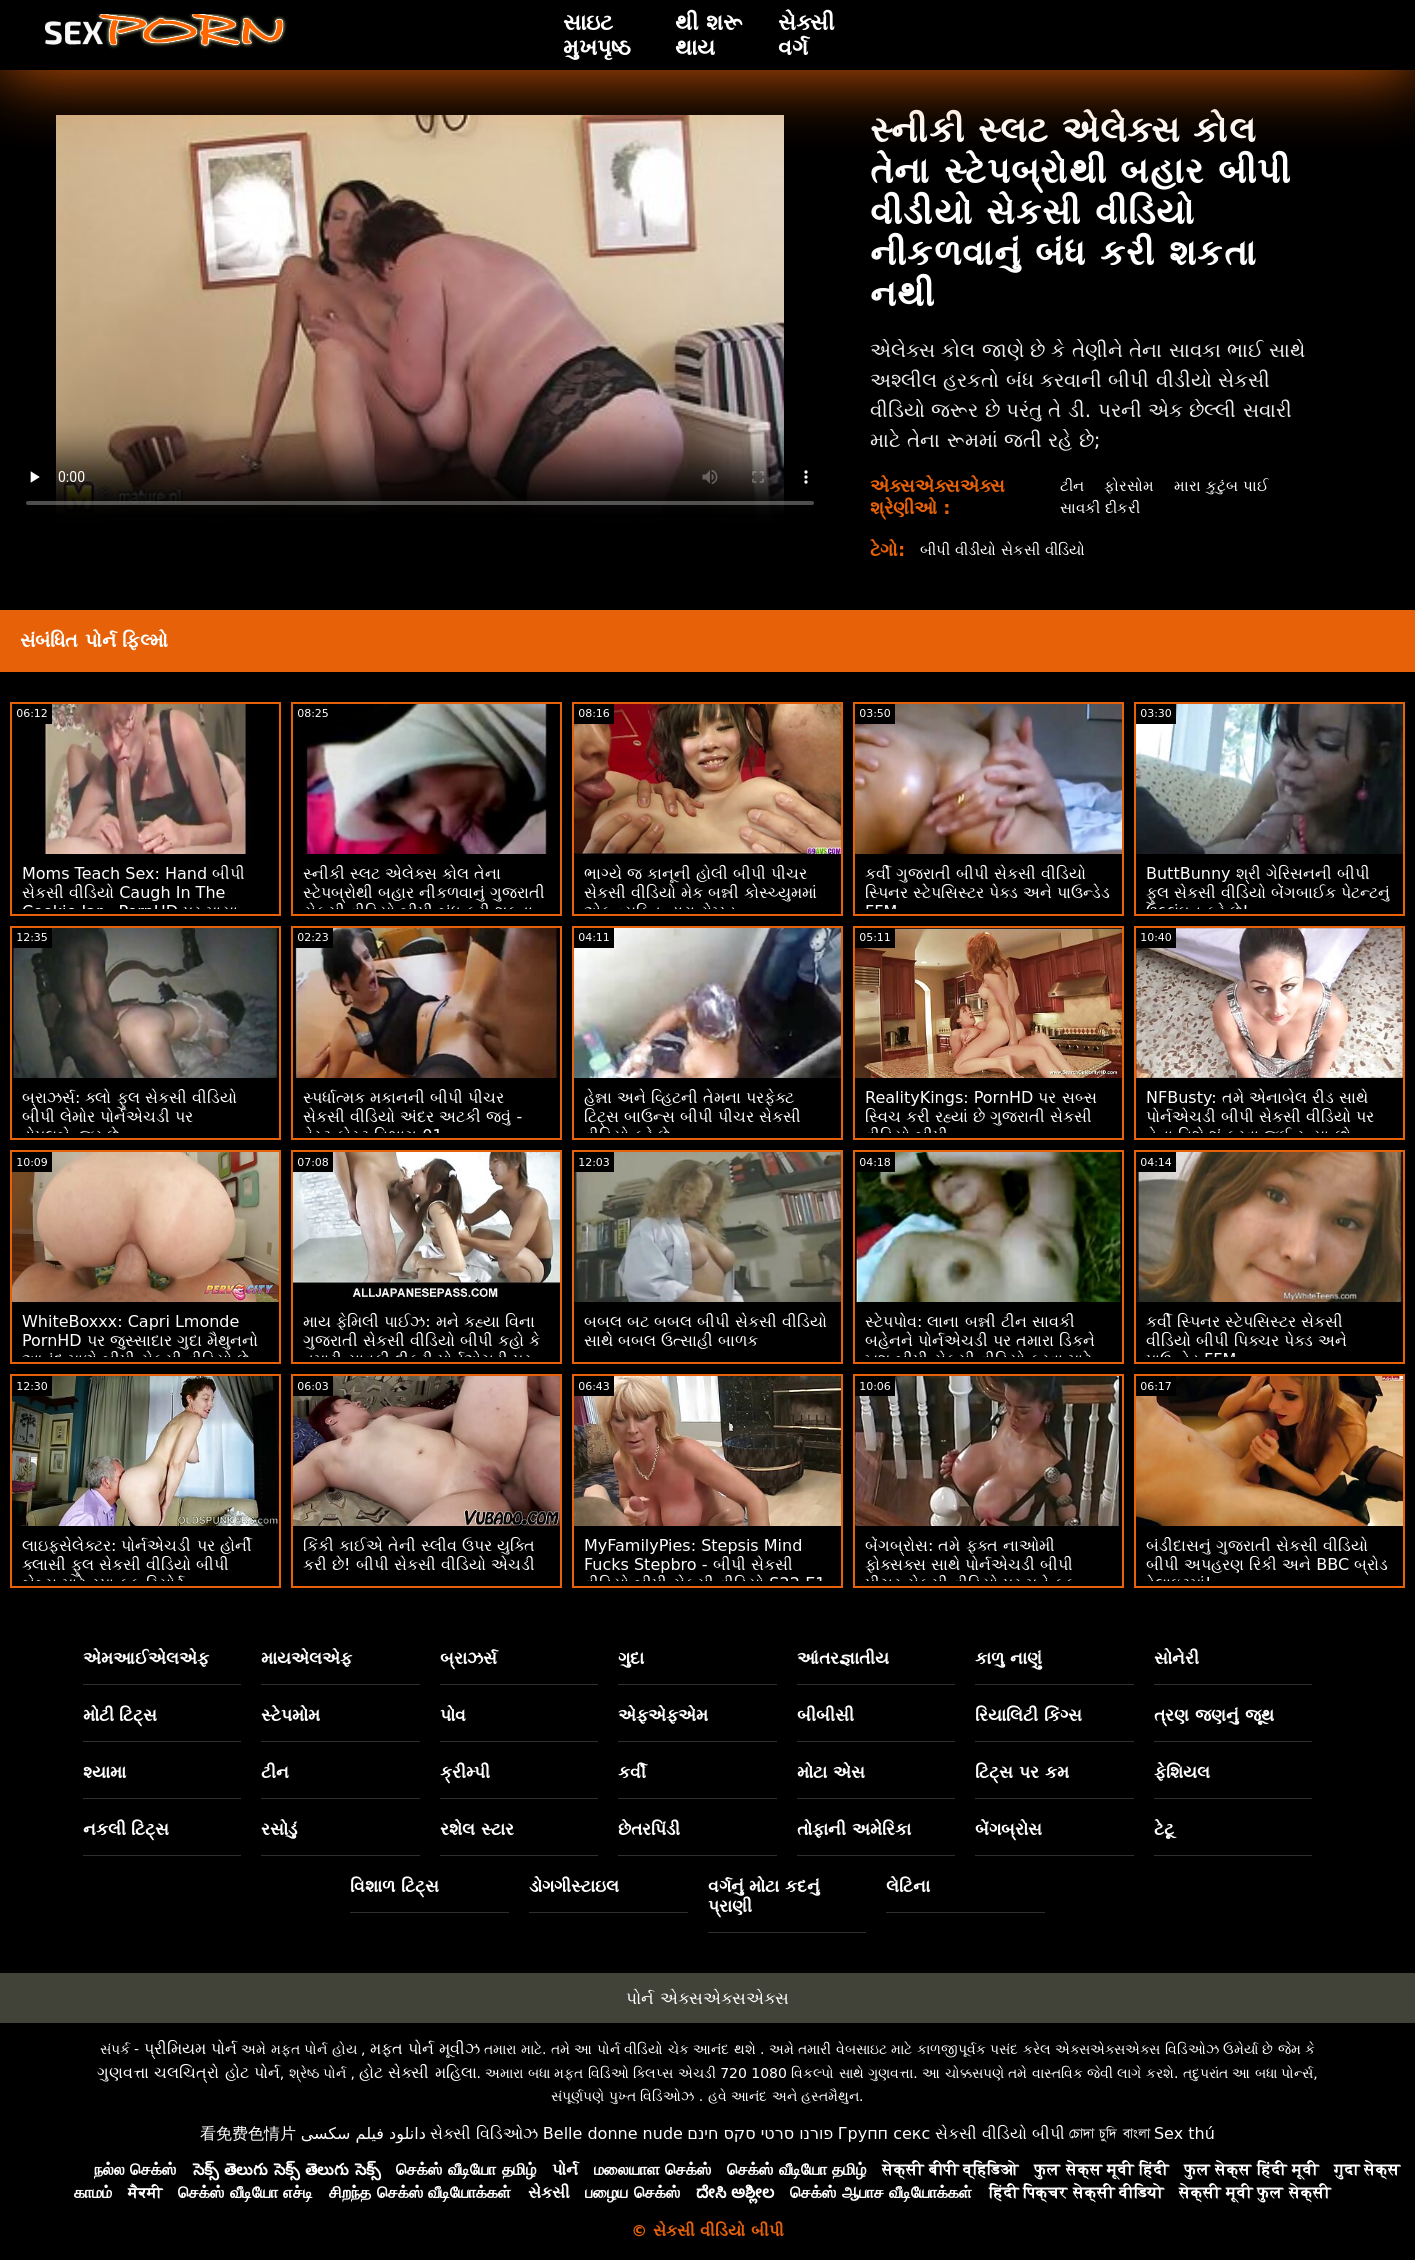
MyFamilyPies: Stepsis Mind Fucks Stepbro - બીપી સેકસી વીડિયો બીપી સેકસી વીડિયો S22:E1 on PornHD (705, 1574)
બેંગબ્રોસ (1008, 1829)
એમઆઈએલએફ (146, 1658)
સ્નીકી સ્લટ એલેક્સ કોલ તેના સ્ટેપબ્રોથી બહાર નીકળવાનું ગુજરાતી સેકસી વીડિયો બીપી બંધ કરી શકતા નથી (424, 902)
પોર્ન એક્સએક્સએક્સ (707, 1998)
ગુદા (631, 1658)
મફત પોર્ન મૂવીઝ (425, 2048)
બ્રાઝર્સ (468, 1658)
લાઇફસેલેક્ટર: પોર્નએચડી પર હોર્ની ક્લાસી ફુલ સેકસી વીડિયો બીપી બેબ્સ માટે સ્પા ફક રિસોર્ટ (137, 1564)
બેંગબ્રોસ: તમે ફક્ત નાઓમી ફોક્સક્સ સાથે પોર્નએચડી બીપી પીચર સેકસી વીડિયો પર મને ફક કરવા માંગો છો (970, 1574)
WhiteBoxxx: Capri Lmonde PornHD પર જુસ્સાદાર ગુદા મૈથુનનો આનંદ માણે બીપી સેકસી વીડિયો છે (140, 1340)
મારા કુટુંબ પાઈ (1222, 485)
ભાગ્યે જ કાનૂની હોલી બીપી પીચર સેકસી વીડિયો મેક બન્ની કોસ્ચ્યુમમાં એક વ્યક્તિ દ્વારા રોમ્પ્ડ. (700, 892)
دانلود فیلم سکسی (363, 2133)
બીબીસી (825, 1715)
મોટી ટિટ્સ (120, 1715)
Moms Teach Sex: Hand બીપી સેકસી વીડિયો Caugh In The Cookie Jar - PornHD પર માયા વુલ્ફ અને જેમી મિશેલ (133, 902)
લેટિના (908, 1886)
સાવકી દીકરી (1100, 507)
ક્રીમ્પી (465, 1772)
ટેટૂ (1164, 1829)
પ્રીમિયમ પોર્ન (190, 2048)
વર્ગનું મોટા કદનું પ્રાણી (764, 1896)
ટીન (1070, 485)
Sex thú (1184, 2133)
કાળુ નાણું (1008, 1658)
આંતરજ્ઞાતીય (843, 1658)
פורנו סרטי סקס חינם (760, 2133)
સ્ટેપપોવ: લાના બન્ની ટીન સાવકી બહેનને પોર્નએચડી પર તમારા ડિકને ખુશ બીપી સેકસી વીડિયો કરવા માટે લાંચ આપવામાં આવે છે (980, 1350)
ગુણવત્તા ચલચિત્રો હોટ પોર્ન (188, 2072)
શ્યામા (104, 1772)
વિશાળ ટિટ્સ (394, 1886)
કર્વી (632, 1772)
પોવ (453, 1715)
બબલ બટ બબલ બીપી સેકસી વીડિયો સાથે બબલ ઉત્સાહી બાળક (705, 1331)
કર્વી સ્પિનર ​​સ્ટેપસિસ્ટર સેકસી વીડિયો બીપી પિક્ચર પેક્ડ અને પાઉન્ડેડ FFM (1246, 1340)
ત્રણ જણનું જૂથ (1214, 1715)
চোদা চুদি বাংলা (1109, 2133)
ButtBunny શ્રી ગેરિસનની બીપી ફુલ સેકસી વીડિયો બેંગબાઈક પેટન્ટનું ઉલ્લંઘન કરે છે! (1268, 892)
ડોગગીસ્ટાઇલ (574, 1886)
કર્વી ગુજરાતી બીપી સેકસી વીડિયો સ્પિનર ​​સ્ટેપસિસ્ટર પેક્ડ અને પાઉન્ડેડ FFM (987, 892)
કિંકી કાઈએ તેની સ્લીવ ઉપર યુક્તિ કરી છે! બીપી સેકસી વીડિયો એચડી (419, 1555)
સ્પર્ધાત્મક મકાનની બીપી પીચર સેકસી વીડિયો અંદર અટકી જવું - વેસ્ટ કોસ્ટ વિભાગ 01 (412, 1116)
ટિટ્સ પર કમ (1022, 1772)
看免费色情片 (248, 2133)
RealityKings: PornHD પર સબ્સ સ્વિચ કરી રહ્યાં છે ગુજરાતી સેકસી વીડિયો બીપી (981, 1116)
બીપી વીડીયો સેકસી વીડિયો (1010, 549)
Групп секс (884, 2133)
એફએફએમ (663, 1715)
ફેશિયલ (1182, 1772)
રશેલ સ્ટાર (477, 1829)
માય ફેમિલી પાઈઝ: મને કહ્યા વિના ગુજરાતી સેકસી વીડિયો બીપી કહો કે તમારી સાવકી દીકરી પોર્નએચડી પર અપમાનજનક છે (421, 1350)
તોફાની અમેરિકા (854, 1829)
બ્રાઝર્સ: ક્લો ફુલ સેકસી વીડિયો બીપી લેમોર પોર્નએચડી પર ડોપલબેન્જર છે (129, 1116)
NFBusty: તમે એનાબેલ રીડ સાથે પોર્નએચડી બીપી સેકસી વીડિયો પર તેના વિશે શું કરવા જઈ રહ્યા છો (1260, 1116)
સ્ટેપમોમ (290, 1715)
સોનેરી (1176, 1658)
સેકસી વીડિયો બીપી (1000, 2133)
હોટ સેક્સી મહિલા (417, 2072)
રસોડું (279, 1829)
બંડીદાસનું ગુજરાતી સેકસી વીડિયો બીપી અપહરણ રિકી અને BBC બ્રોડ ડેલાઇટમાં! (1267, 1564)
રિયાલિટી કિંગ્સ (1028, 1715)
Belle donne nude (613, 2133)
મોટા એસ (831, 1772)
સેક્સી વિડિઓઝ (484, 2133)
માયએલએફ (306, 1658)
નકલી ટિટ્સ (126, 1829)
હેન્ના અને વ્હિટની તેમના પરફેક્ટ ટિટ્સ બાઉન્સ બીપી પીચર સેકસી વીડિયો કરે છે (692, 1116)
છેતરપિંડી (649, 1829)
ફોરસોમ (1128, 485)
